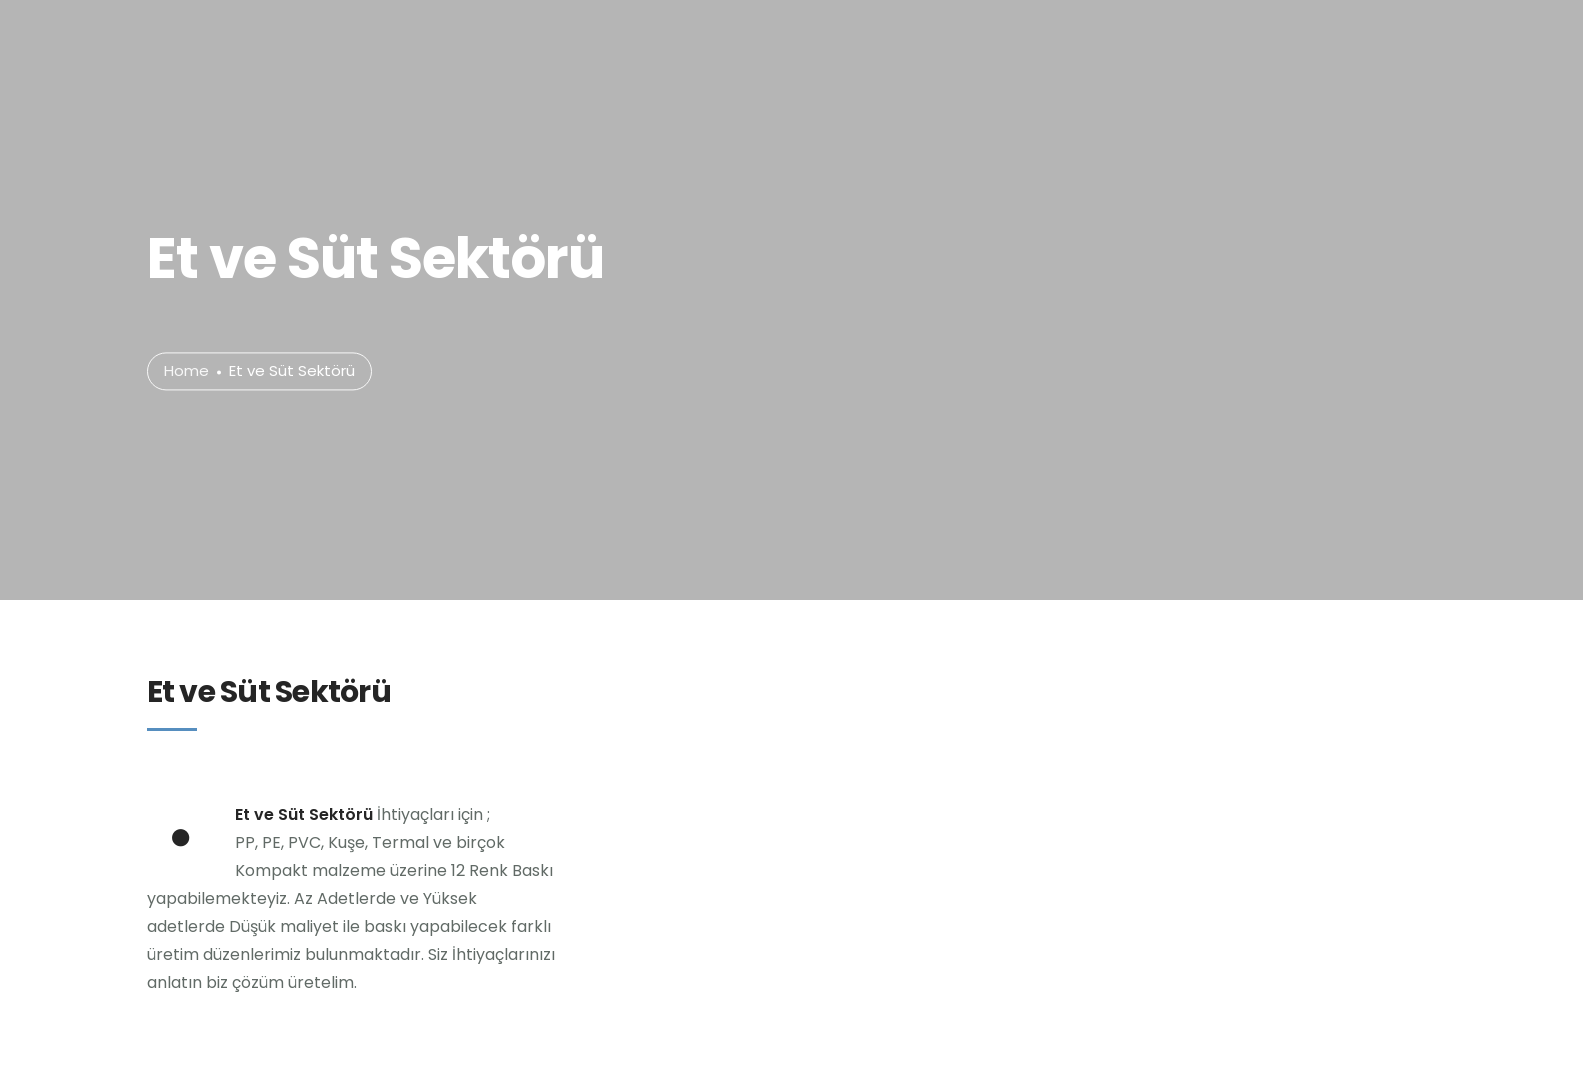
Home (186, 371)
